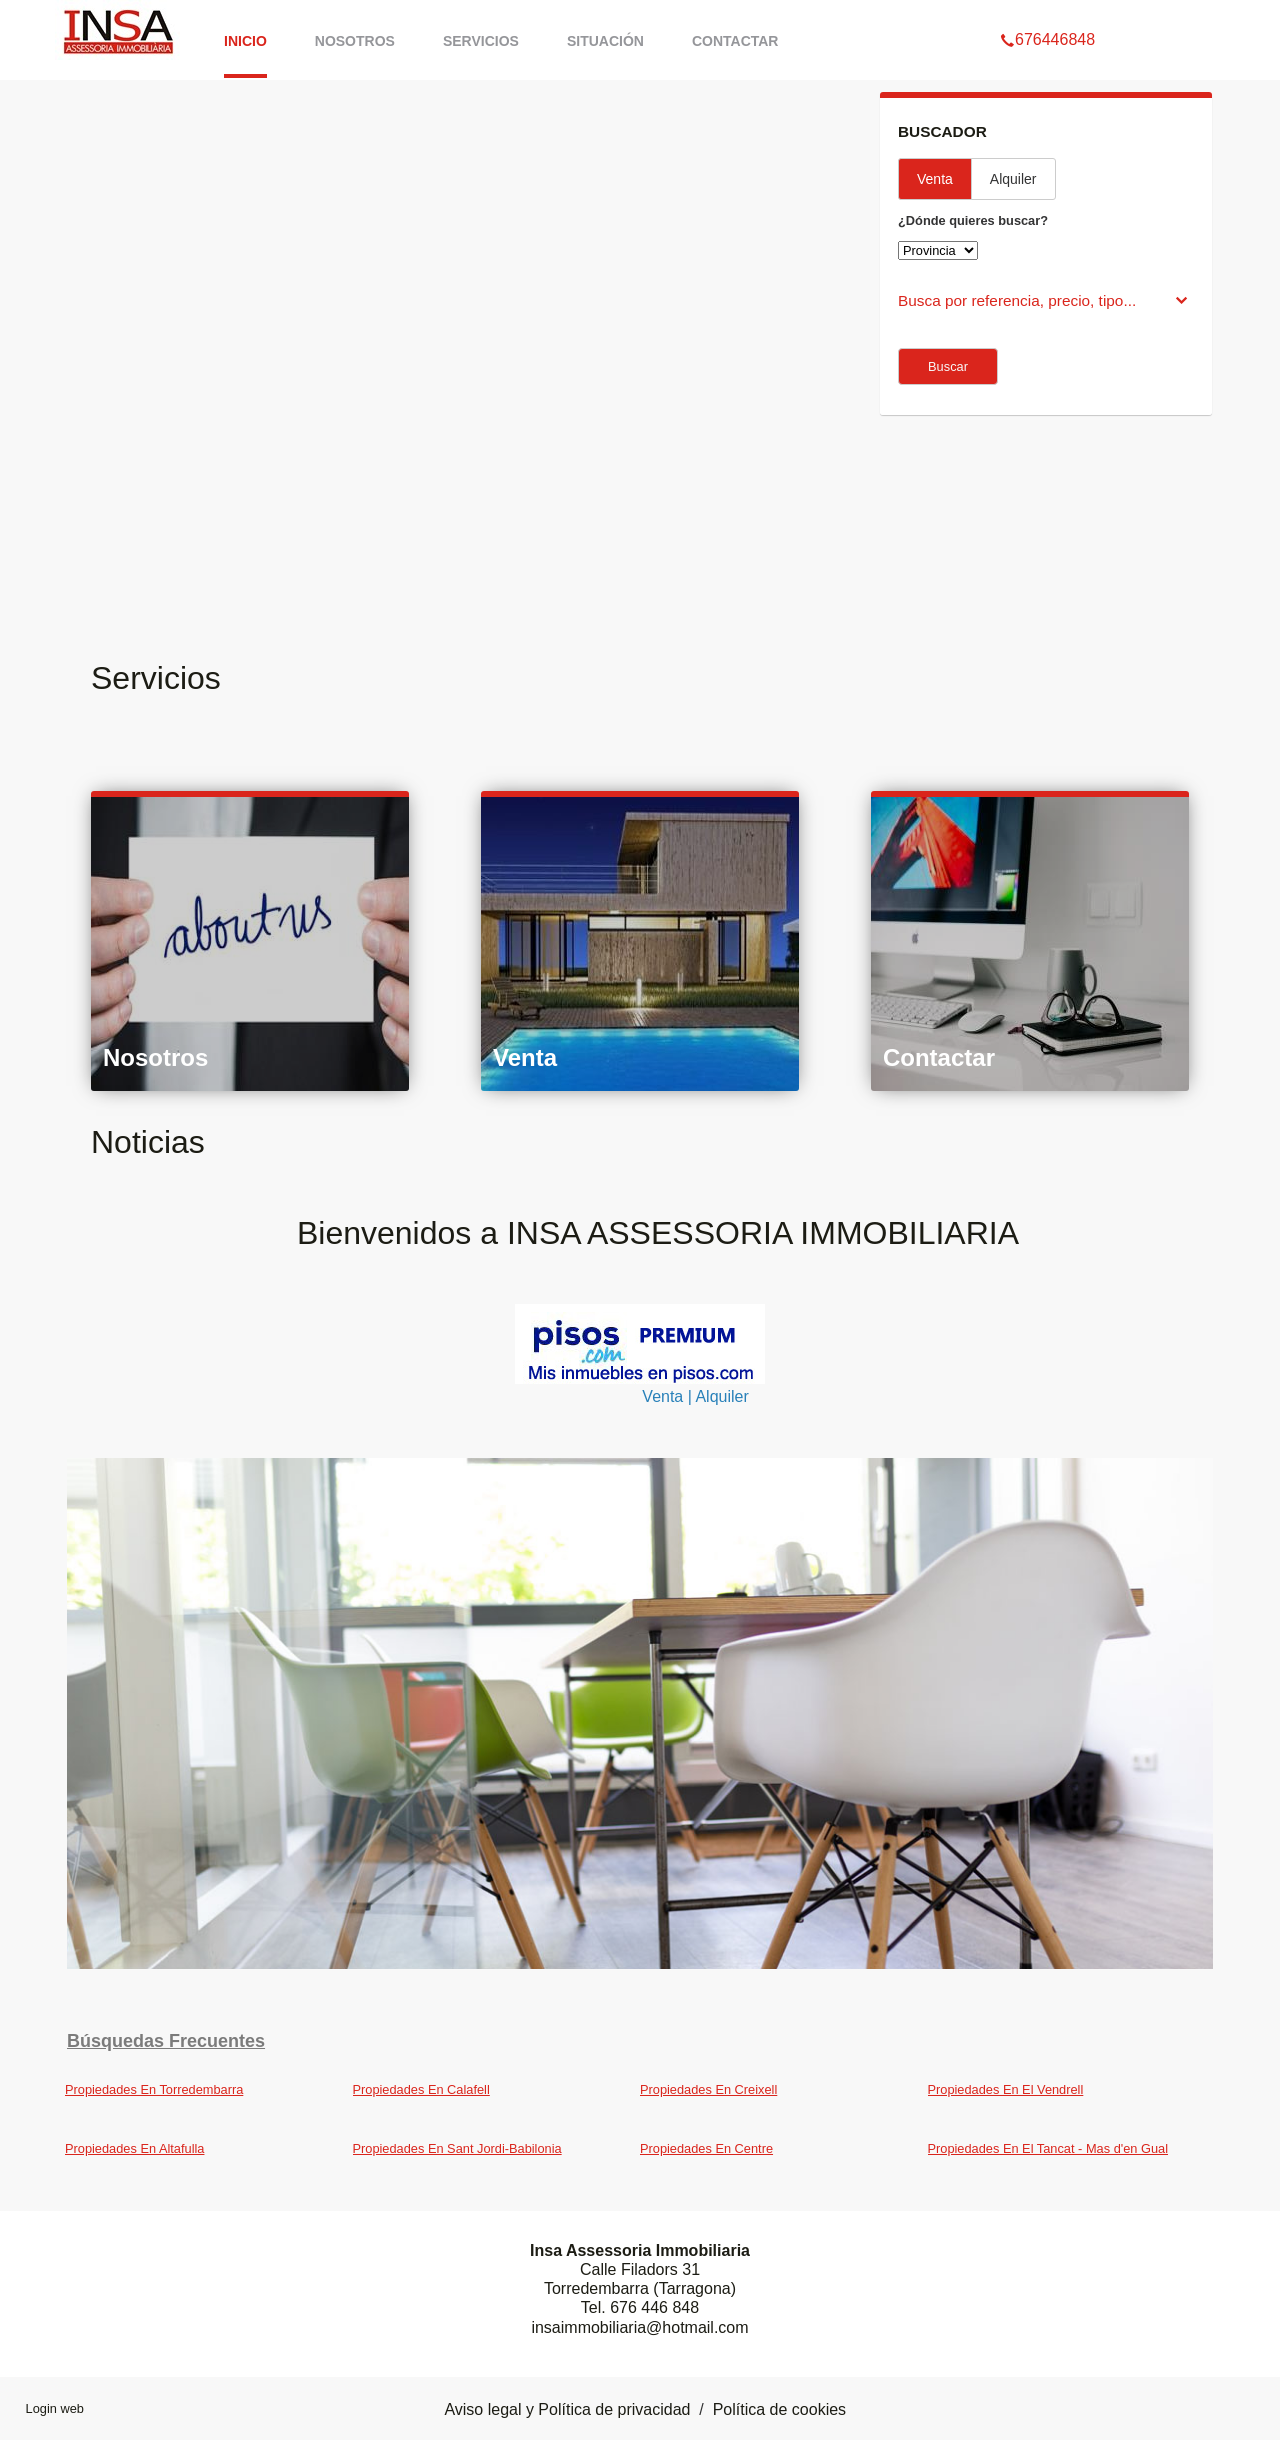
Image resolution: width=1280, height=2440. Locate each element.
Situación (605, 41)
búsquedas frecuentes (166, 2041)
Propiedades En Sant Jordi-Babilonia (457, 2148)
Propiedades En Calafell (421, 2089)
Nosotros (355, 41)
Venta (935, 179)
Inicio (245, 41)
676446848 (1047, 14)
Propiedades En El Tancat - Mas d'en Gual (1048, 2148)
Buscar (948, 366)
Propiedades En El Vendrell (1006, 2089)
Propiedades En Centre (706, 2148)
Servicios (481, 41)
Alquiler (1013, 179)
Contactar (735, 41)
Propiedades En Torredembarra (154, 2089)
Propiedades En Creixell (708, 2089)
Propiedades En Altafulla (134, 2148)
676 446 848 (654, 2307)
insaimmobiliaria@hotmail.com (639, 2327)
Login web (55, 2408)
